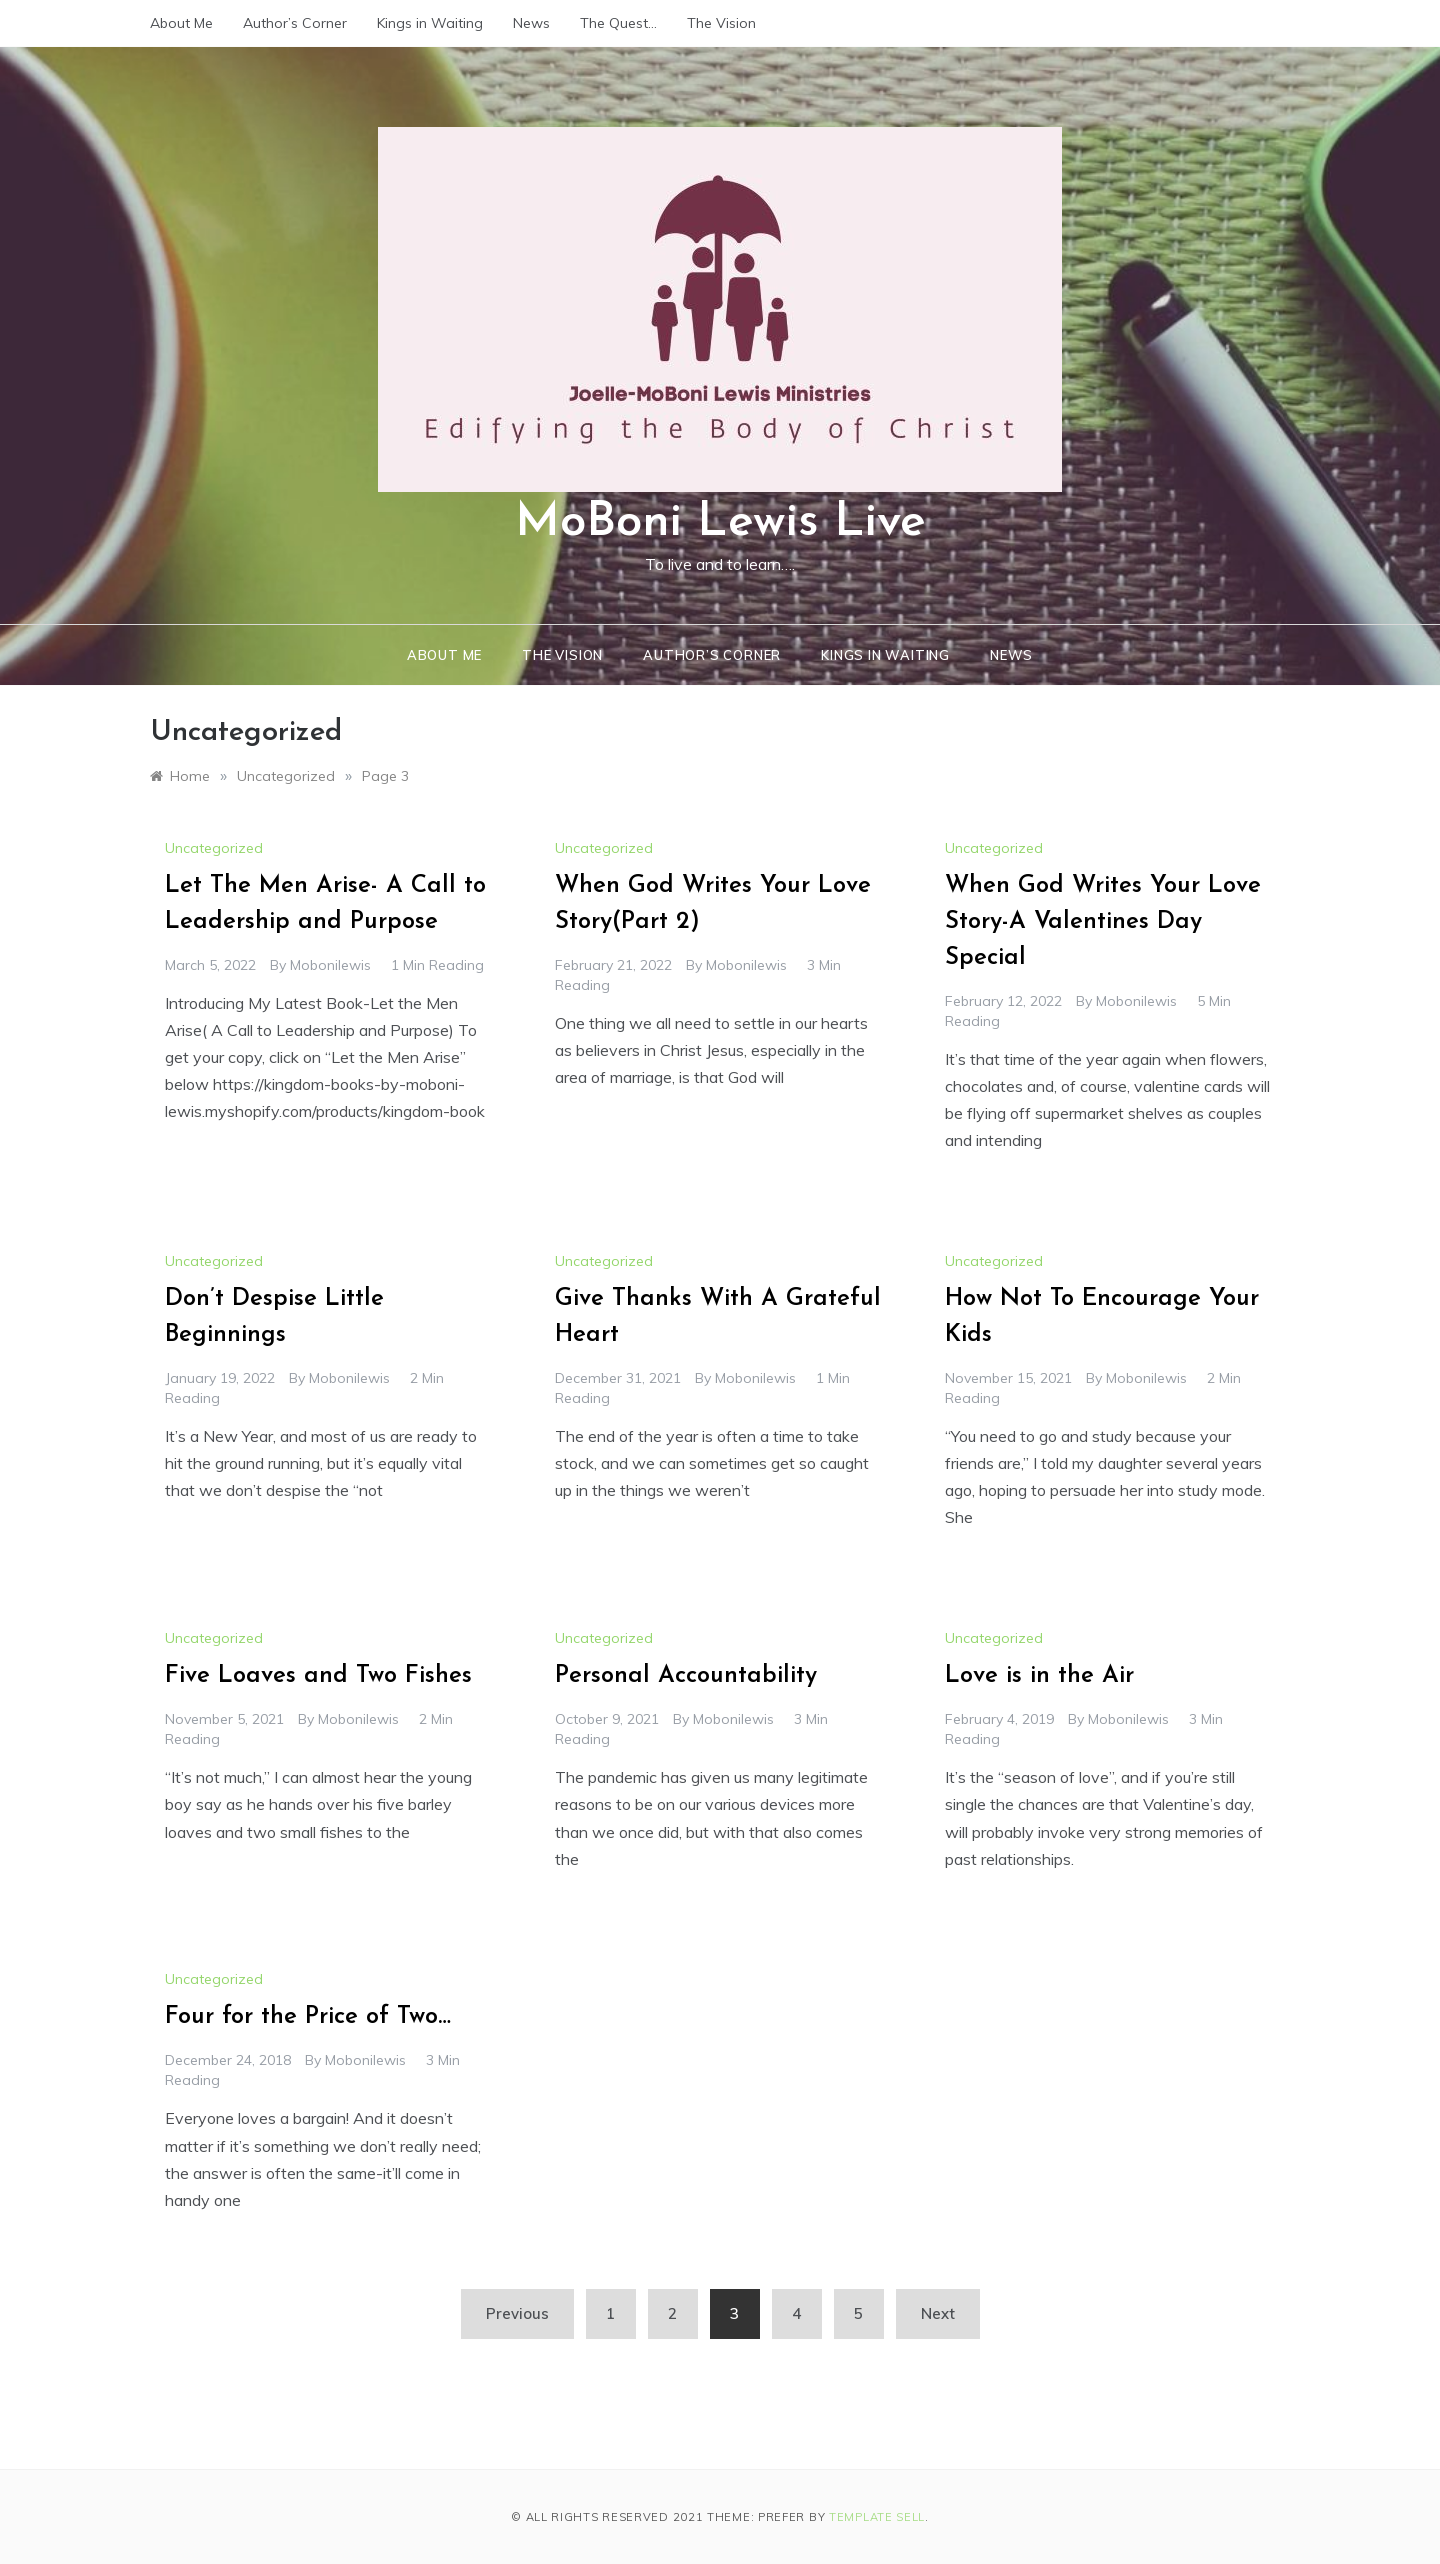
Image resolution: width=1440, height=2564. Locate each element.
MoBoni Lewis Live (720, 523)
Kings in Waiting (430, 23)
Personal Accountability (686, 1676)
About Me (181, 23)
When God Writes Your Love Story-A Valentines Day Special (1103, 922)
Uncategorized (214, 848)
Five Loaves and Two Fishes (318, 1676)
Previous (517, 2313)
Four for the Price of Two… (308, 2017)
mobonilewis (330, 965)
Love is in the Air (1039, 1676)
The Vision (721, 23)
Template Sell (877, 2517)
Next (938, 2313)
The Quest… (618, 23)
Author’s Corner (295, 23)
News (531, 23)
